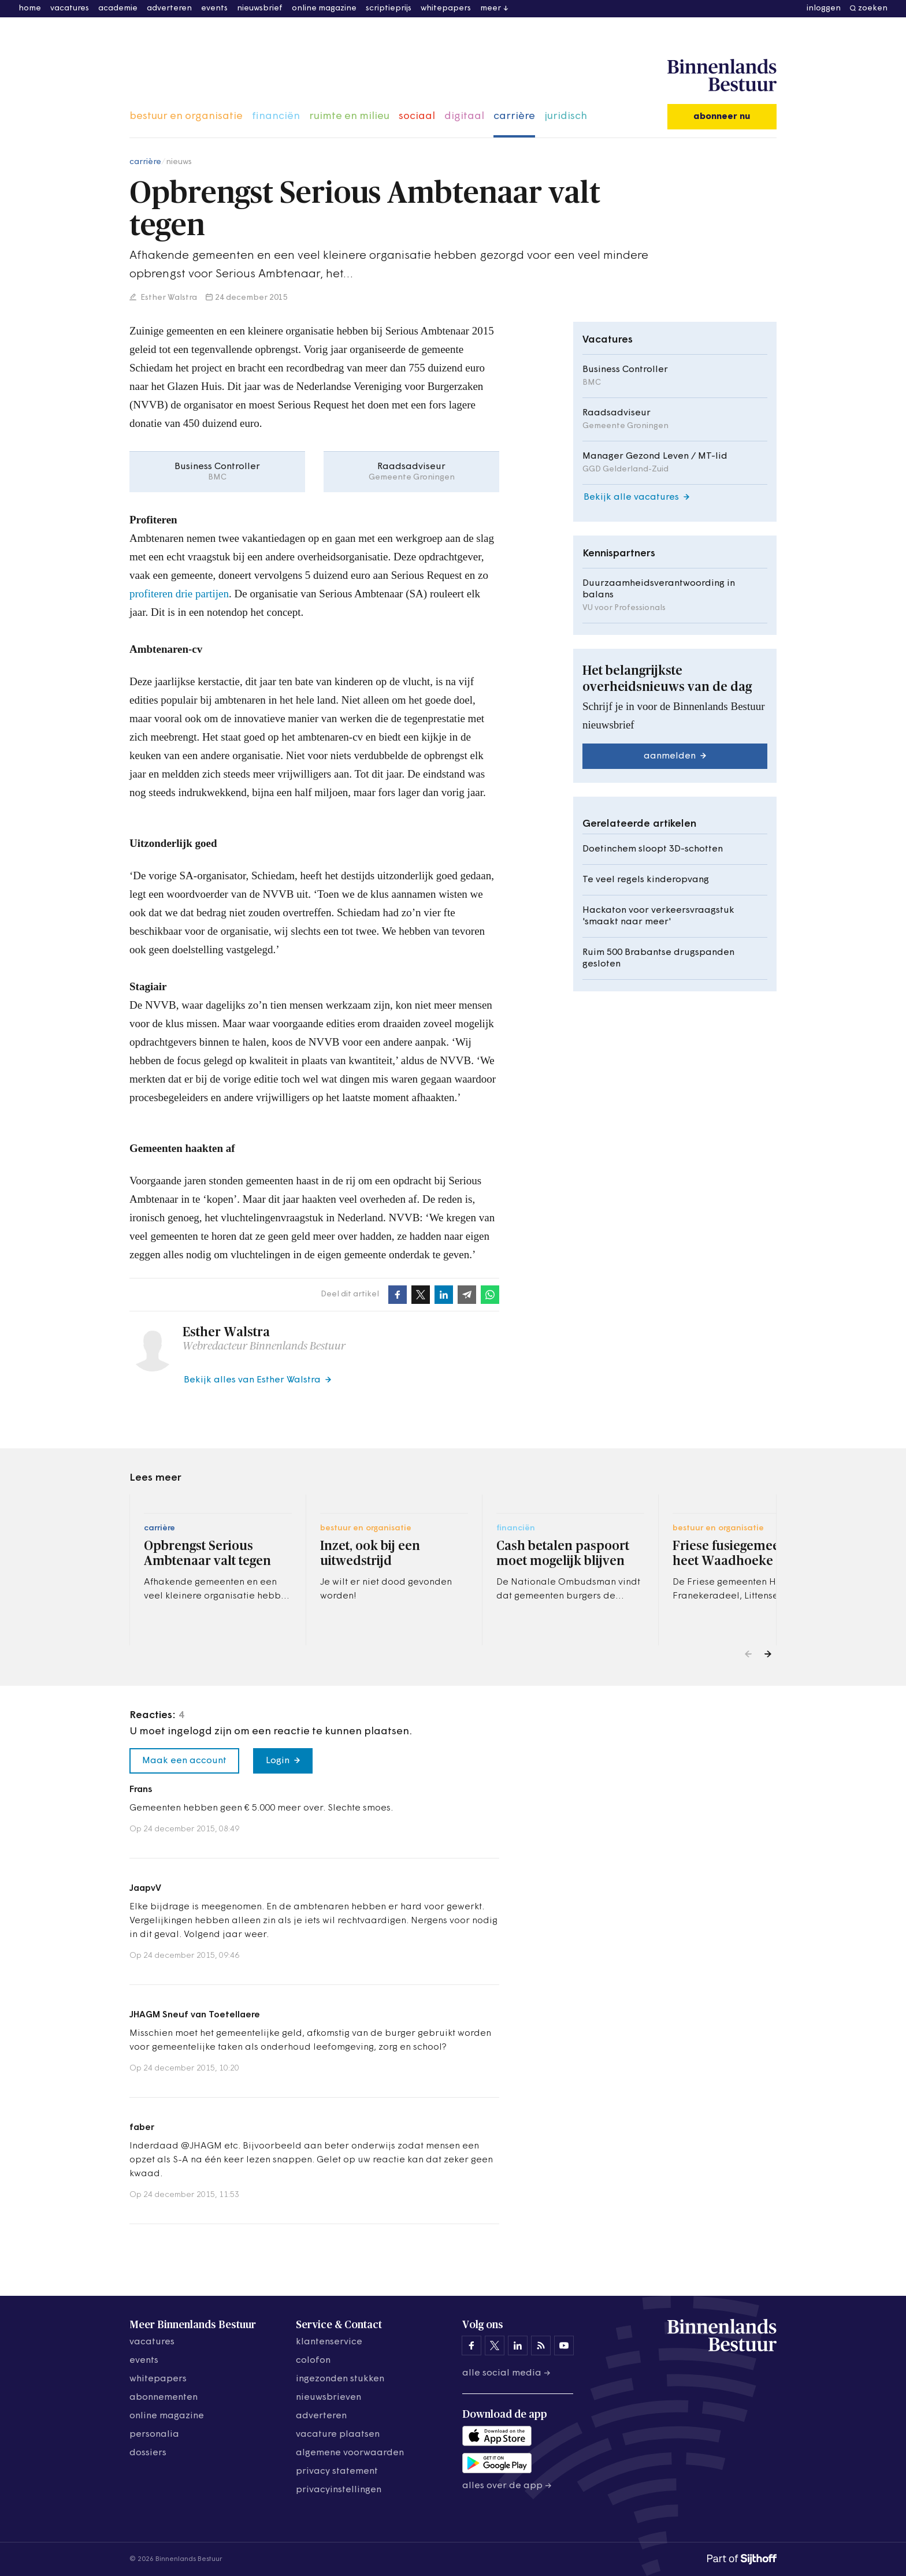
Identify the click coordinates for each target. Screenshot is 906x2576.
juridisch (565, 116)
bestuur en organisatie (186, 116)
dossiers (147, 2453)
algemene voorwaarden (350, 2453)
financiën (276, 116)
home (29, 8)
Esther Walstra (168, 297)
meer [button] (490, 8)
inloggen (824, 8)
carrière (514, 116)
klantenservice (329, 2342)
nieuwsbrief (260, 8)
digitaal (464, 116)
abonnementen (163, 2397)
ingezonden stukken (340, 2379)
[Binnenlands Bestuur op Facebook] (471, 2345)
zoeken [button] (873, 8)
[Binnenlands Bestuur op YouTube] (564, 2345)
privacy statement (337, 2471)
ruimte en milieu (349, 116)
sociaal (417, 116)
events (214, 8)
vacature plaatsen (338, 2434)
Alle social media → (506, 2373)
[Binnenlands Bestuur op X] (494, 2345)
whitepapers (446, 8)
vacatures (69, 8)
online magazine (324, 8)
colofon (313, 2360)
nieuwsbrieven (328, 2397)
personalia (154, 2434)
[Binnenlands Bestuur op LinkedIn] (517, 2345)
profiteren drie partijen (179, 594)
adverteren (169, 8)
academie (118, 8)
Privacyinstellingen (338, 2490)
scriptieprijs (388, 8)
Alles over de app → (507, 2485)
